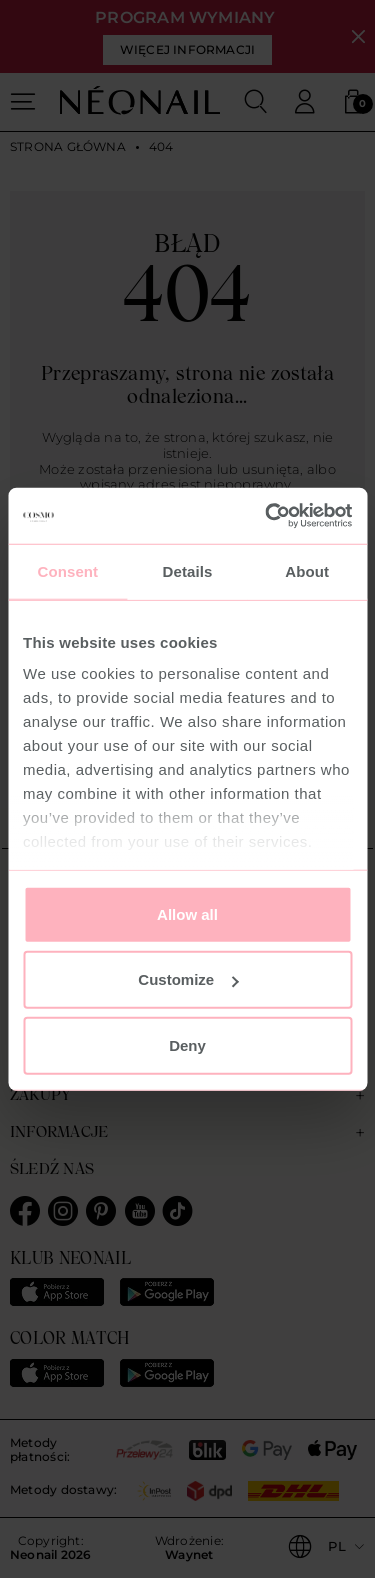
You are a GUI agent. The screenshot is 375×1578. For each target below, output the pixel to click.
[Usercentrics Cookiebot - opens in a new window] (267, 516)
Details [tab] (188, 570)
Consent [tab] (67, 570)
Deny (187, 1044)
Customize (188, 979)
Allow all (187, 913)
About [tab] (307, 570)
